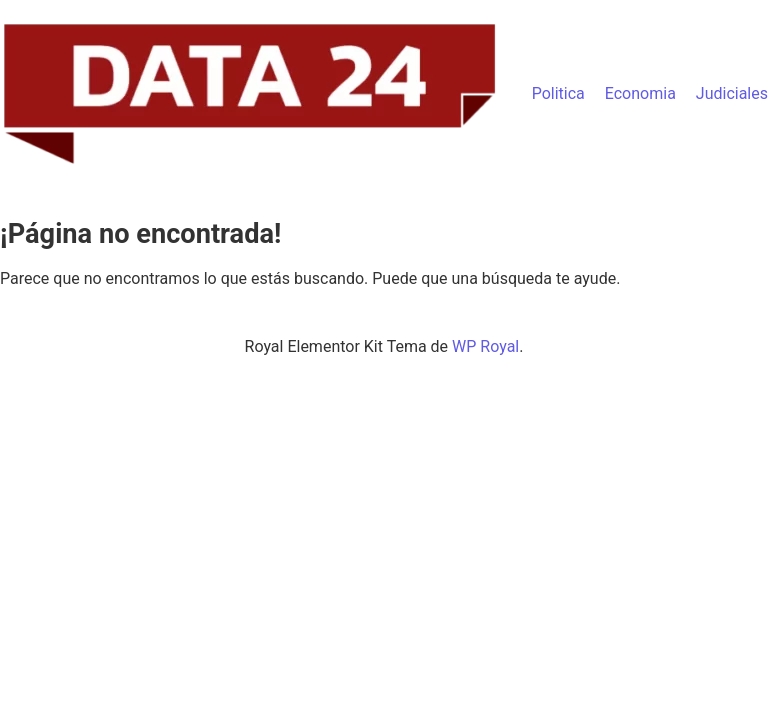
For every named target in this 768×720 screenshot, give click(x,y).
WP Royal (485, 346)
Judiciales (732, 93)
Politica (558, 93)
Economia (640, 93)
